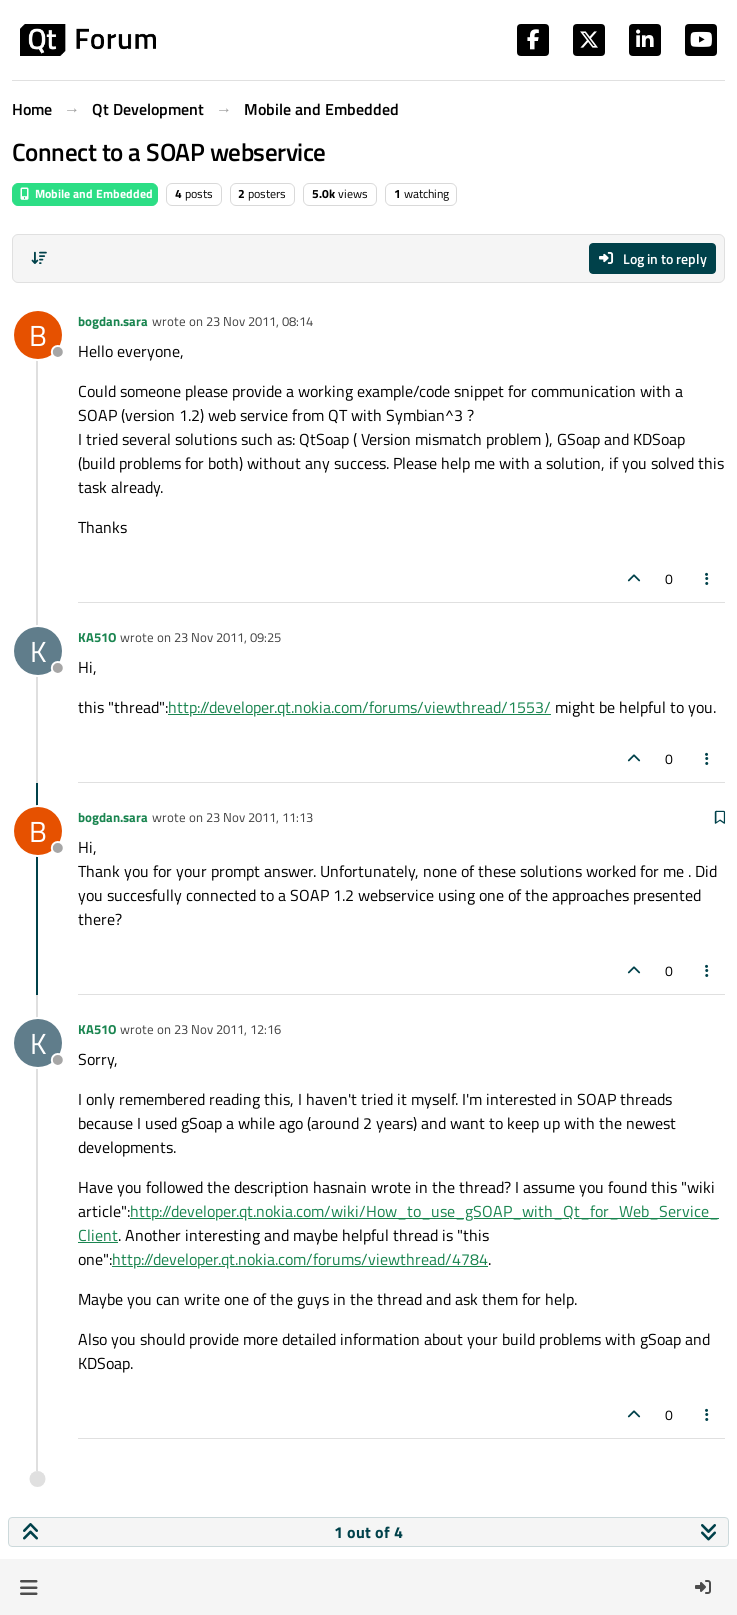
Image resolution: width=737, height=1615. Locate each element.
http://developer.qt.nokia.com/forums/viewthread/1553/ (359, 707)
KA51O (97, 637)
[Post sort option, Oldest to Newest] (39, 258)
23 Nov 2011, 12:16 (227, 1029)
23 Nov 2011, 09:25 (227, 637)
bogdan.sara (113, 321)
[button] (28, 1587)
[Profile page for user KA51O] (38, 651)
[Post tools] (708, 578)
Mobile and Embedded (85, 193)
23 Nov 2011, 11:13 (259, 817)
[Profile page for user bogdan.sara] (38, 335)
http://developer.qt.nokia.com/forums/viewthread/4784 (300, 1259)
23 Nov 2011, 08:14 (259, 321)
